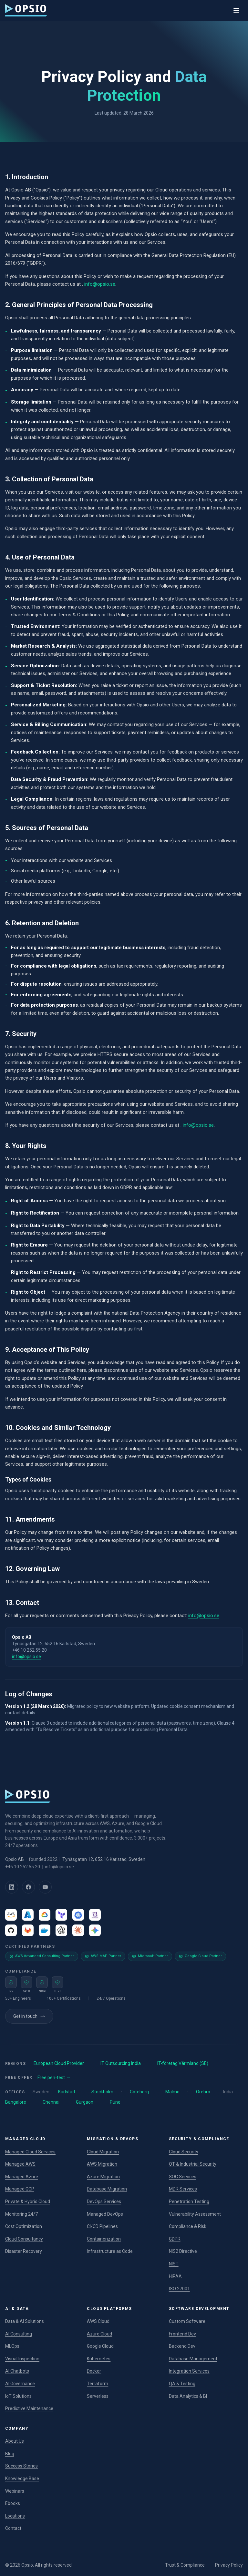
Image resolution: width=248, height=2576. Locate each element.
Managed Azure (21, 2176)
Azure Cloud (99, 2333)
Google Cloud (100, 2346)
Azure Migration (103, 2176)
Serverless (97, 2396)
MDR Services (183, 2188)
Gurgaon (84, 2102)
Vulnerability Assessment (195, 2214)
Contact (13, 2528)
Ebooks (12, 2503)
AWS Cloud (98, 2321)
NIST (174, 2263)
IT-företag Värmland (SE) (182, 2063)
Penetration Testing (189, 2201)
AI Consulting (18, 2333)
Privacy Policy (229, 2565)
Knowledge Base (22, 2478)
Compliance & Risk (187, 2226)
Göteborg (139, 2091)
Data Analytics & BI (188, 2396)
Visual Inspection (22, 2358)
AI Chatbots (17, 2371)
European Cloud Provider (59, 2063)
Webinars (14, 2491)
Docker (94, 2371)
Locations (15, 2516)
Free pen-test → (53, 2077)
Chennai (51, 2102)
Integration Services (189, 2371)
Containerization (104, 2239)
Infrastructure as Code (110, 2251)
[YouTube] (45, 1887)
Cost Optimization (23, 2226)
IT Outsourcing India (120, 2063)
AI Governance (20, 2383)
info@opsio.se (99, 284)
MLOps (12, 2346)
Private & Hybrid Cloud (27, 2201)
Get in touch (29, 2016)
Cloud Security (183, 2151)
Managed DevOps (105, 2214)
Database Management (193, 2358)
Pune (115, 2102)
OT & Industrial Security (192, 2164)
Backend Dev (182, 2346)
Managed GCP (19, 2188)
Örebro (203, 2091)
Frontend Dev (182, 2333)
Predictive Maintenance (29, 2408)
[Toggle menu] (236, 10)
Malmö (172, 2091)
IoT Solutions (18, 2396)
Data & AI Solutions (24, 2321)
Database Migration (107, 2188)
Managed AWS (20, 2164)
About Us (14, 2441)
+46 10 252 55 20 (22, 1866)
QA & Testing (182, 2383)
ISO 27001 (179, 2288)
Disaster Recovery (23, 2251)
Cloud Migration (103, 2151)
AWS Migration (102, 2164)
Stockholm (102, 2091)
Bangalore (15, 2102)
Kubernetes (98, 2358)
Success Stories (21, 2465)
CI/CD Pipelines (102, 2226)
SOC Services (182, 2176)
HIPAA (175, 2276)
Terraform (97, 2383)
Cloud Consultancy (24, 2239)
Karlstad (66, 2091)
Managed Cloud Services (30, 2151)
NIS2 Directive (183, 2251)
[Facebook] (28, 1887)
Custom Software (187, 2321)
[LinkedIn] (11, 1887)
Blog (9, 2453)
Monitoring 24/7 (21, 2214)
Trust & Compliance (185, 2565)
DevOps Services (104, 2201)
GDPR (175, 2239)
